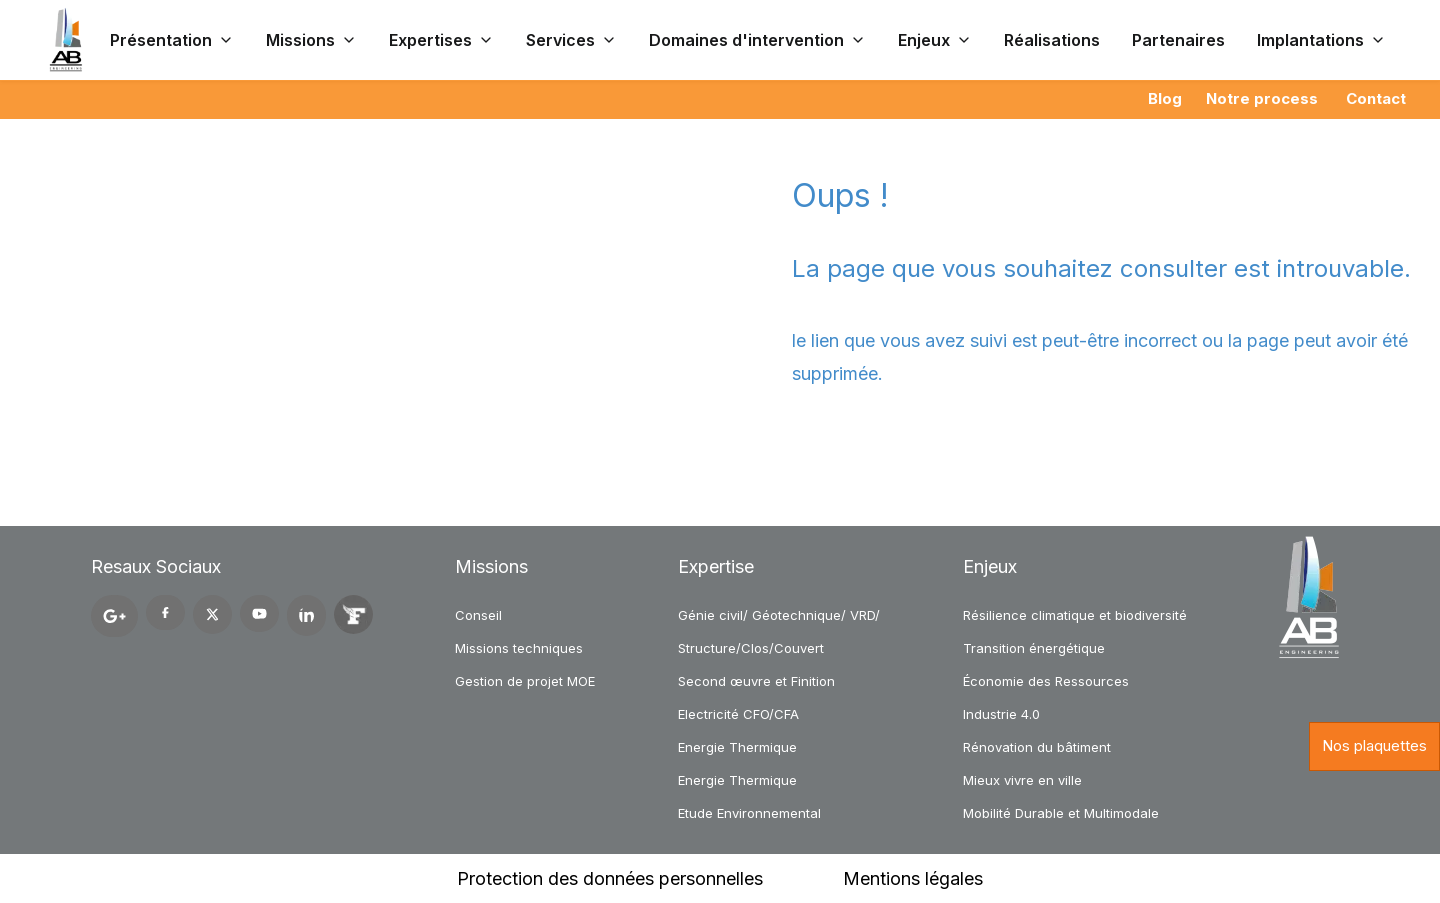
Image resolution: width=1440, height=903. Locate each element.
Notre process (1262, 98)
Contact (1376, 98)
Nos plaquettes (1374, 745)
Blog (1165, 98)
